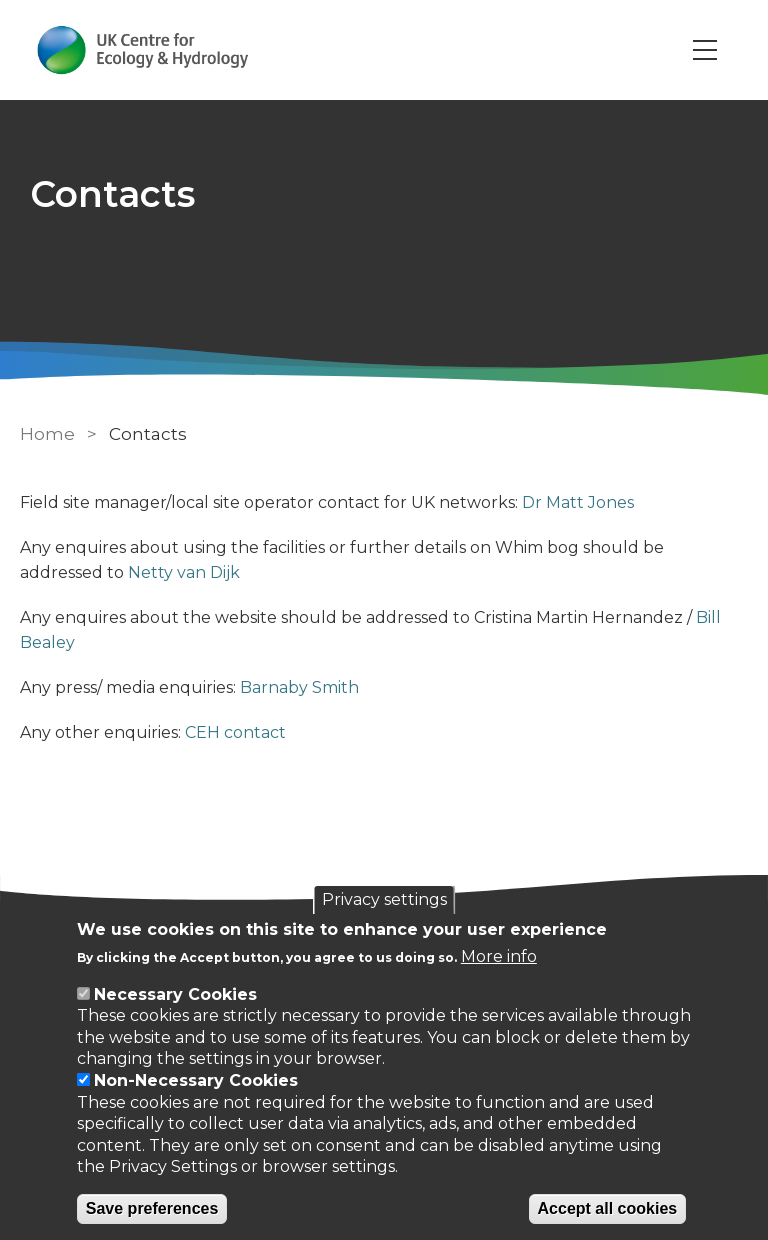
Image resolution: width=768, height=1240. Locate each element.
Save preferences (152, 1208)
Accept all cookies (608, 1208)
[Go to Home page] (143, 50)
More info (499, 956)
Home (47, 434)
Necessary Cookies (175, 994)
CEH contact (235, 732)
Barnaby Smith (299, 687)
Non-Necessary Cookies (196, 1080)
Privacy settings (384, 899)
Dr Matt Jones (578, 502)
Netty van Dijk (184, 572)
